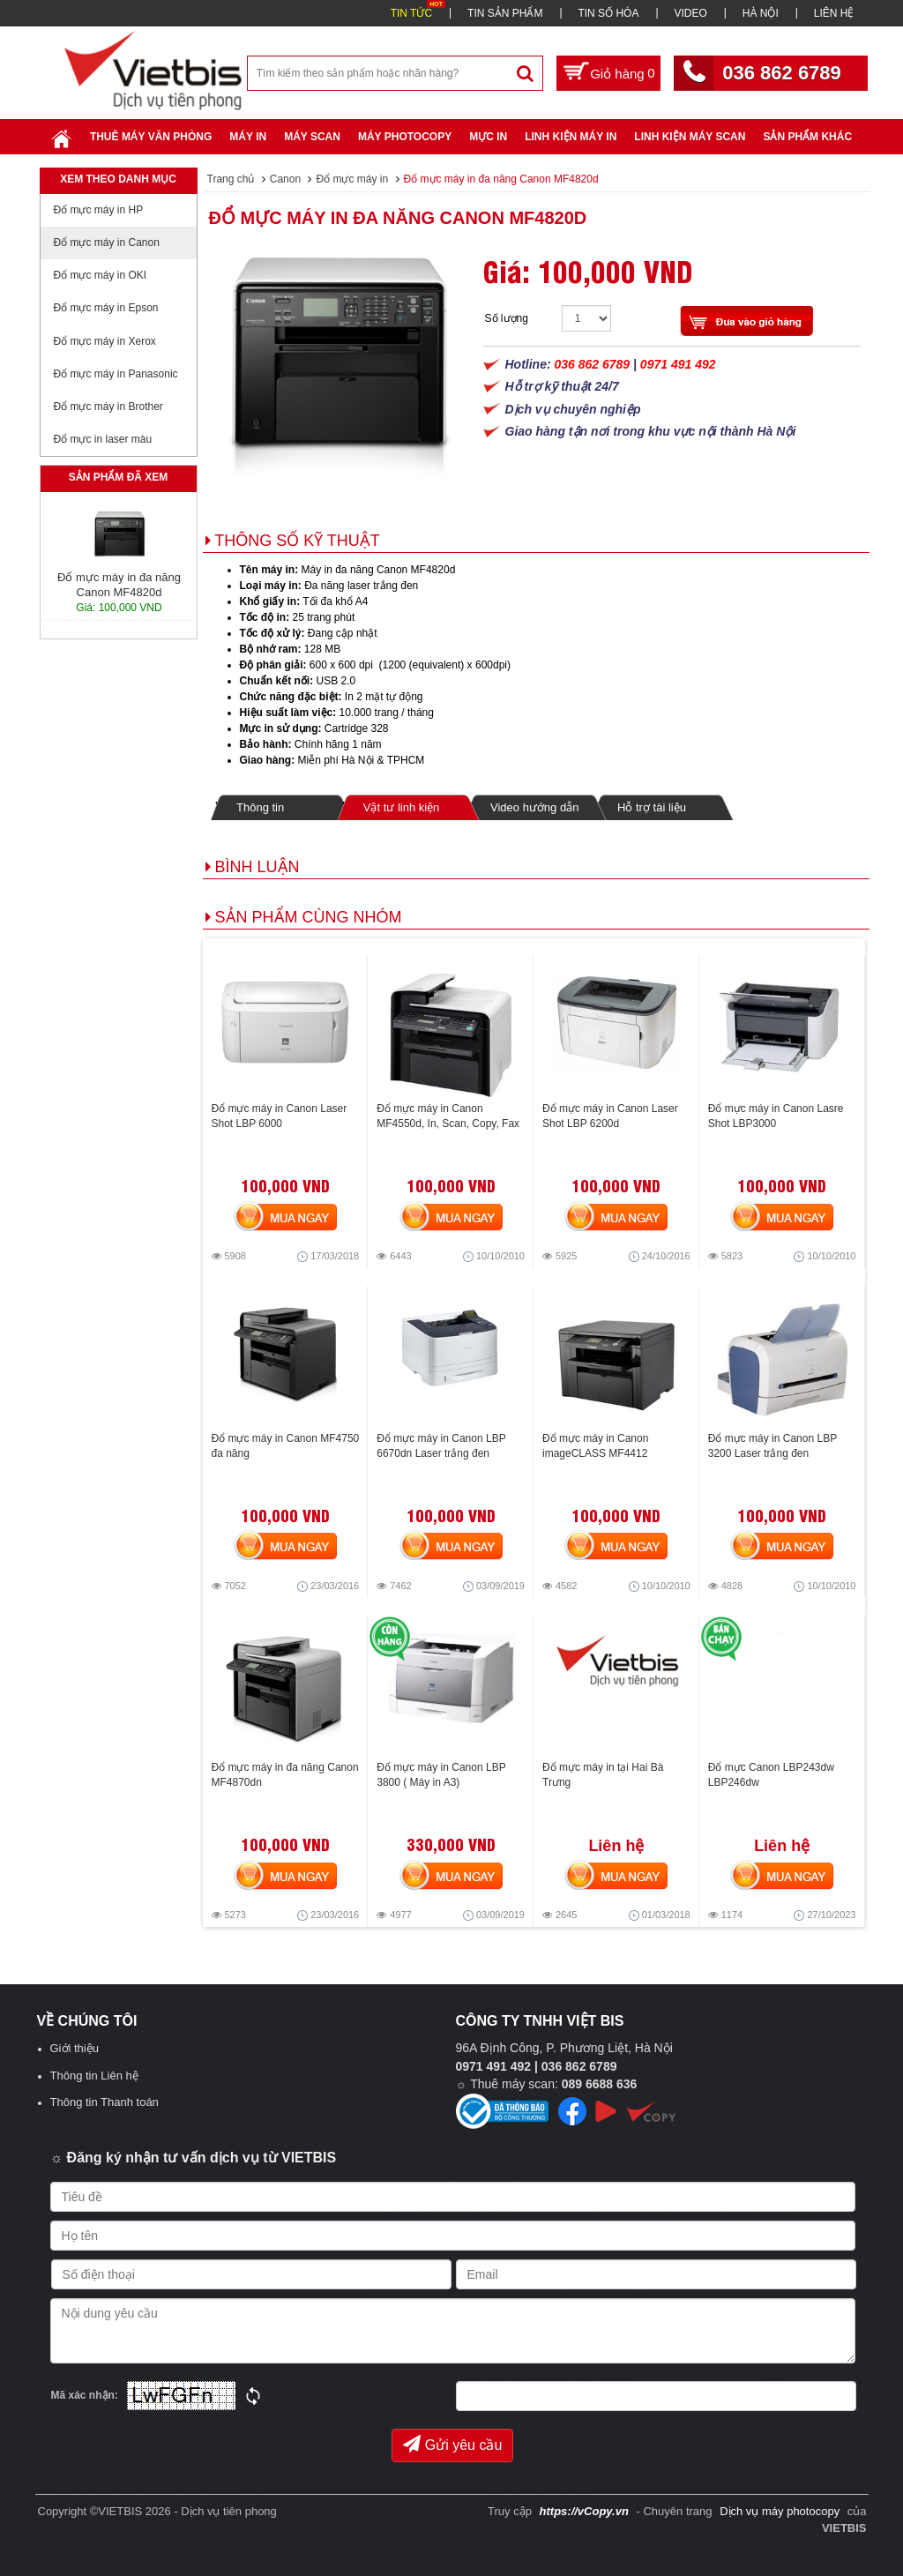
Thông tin (260, 807)
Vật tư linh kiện (400, 807)
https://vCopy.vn (584, 2511)
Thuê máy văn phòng (151, 137)
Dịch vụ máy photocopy (781, 2511)
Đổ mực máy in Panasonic (116, 374)
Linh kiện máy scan (689, 137)
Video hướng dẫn (534, 807)
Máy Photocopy (405, 137)
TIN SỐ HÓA (608, 13)
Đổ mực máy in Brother (108, 406)
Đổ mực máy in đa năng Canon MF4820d (398, 218)
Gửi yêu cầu (453, 2444)
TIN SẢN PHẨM (504, 13)
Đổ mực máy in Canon (107, 242)
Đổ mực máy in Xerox (105, 341)
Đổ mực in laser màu (103, 439)
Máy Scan (312, 137)
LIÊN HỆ (834, 13)
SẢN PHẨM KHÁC (807, 137)
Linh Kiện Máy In (570, 137)
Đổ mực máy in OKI (100, 275)
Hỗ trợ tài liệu (651, 807)
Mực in (488, 137)
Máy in (247, 137)
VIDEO (690, 13)
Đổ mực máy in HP (99, 210)
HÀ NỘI (761, 13)
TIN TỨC (411, 13)
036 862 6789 (781, 73)
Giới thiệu (74, 2048)
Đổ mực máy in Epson (106, 308)
